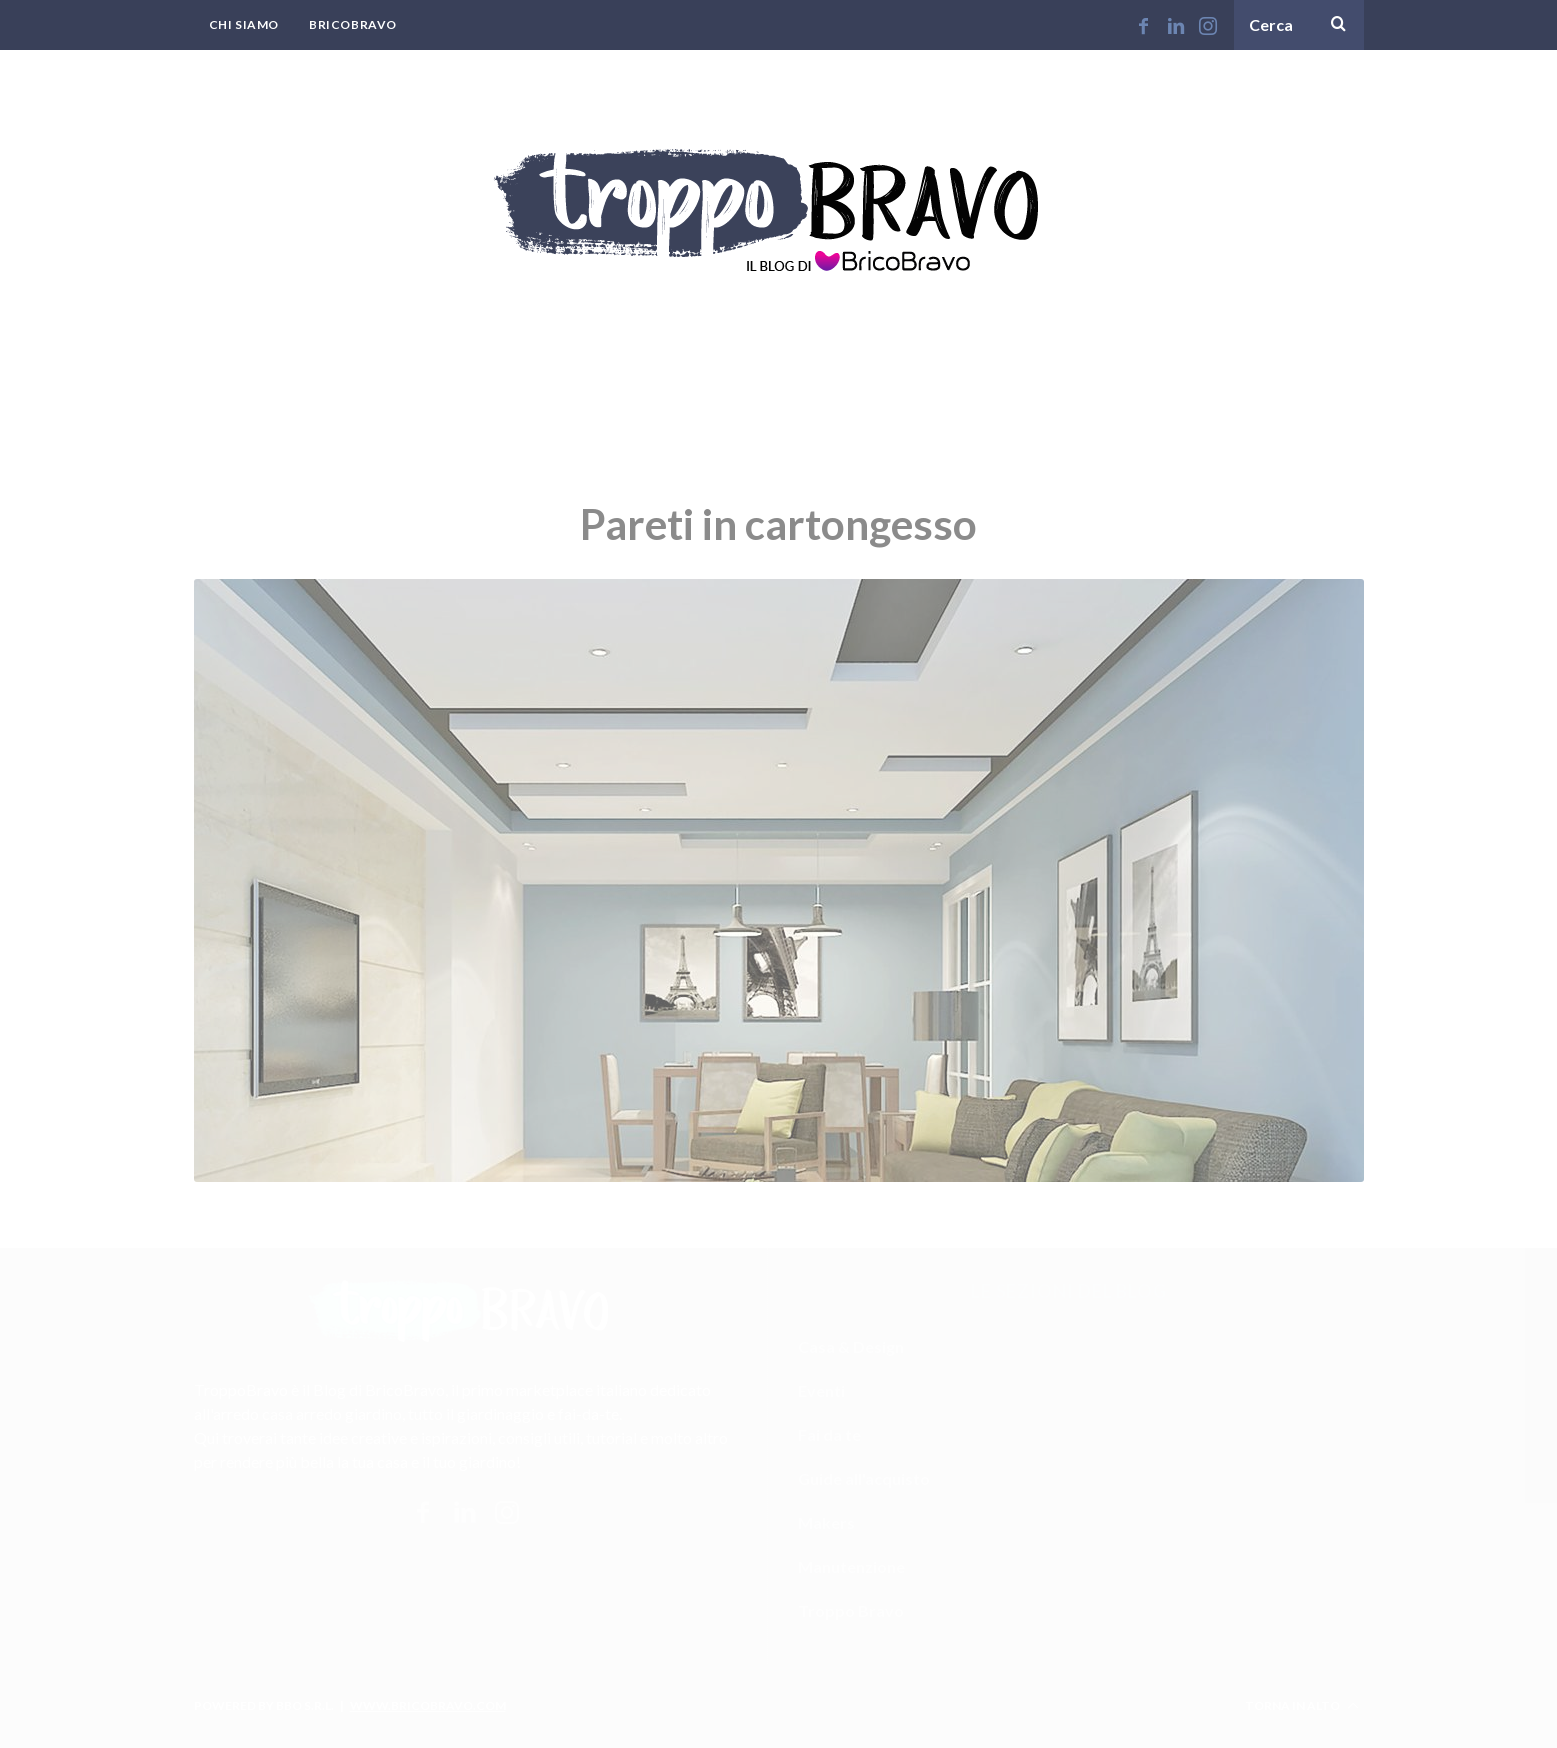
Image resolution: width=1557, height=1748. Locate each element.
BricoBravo (353, 24)
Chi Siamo (244, 24)
